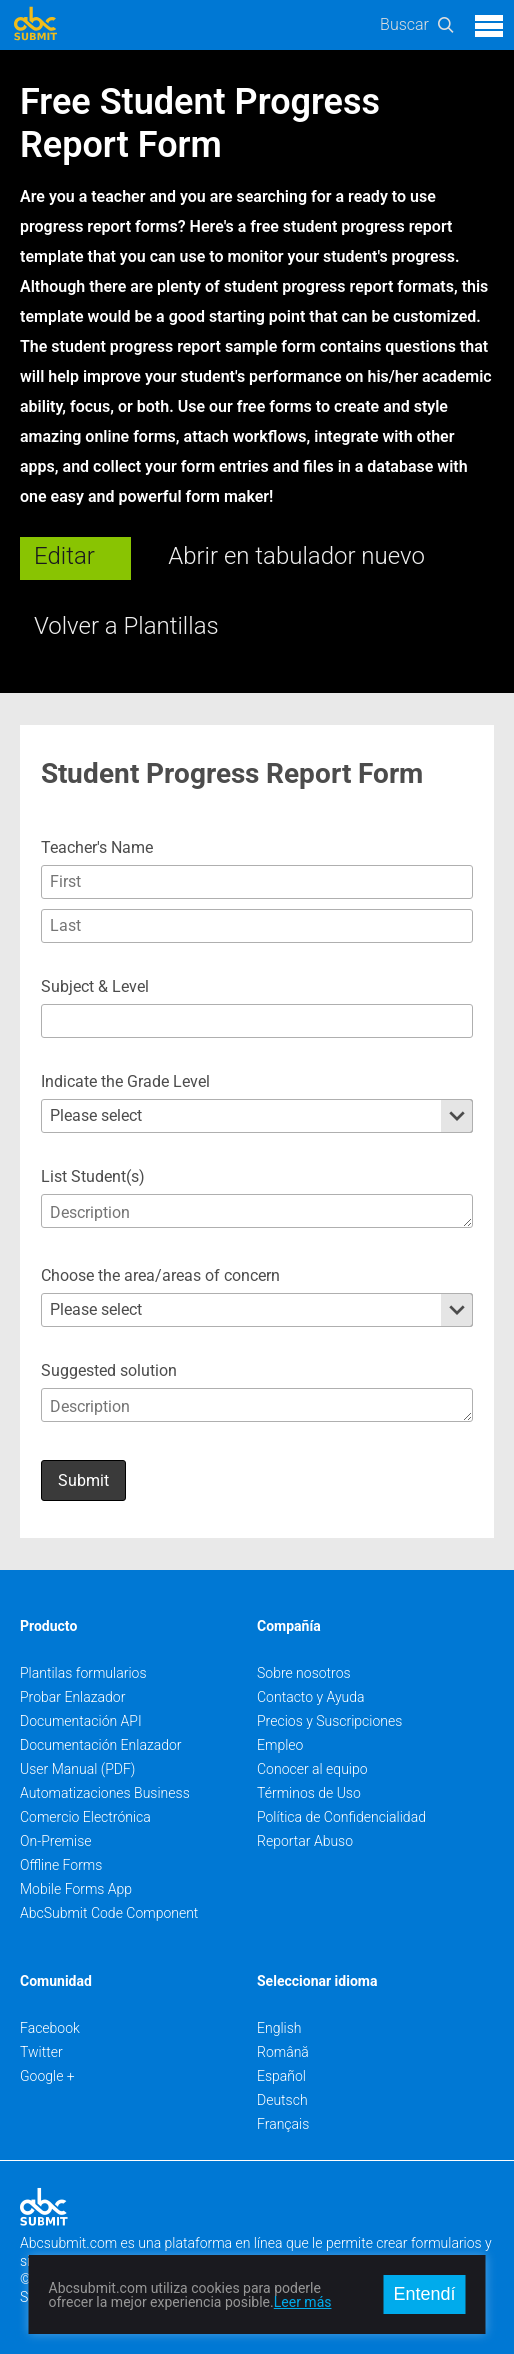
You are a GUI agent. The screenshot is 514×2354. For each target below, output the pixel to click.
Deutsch (282, 2100)
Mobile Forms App (76, 1889)
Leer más (303, 2302)
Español (281, 2076)
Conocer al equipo (312, 1769)
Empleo (280, 1745)
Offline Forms (61, 1865)
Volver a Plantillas (126, 626)
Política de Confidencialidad (341, 1817)
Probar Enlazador (72, 1697)
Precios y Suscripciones (329, 1721)
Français (283, 2124)
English (279, 2028)
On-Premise (56, 1841)
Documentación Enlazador (101, 1745)
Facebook (50, 2028)
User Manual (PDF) (77, 1769)
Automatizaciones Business (105, 1793)
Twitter (41, 2052)
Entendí (424, 2294)
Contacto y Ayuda (311, 1697)
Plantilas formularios (83, 1673)
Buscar (404, 24)
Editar (64, 556)
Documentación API (81, 1721)
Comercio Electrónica (85, 1817)
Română (283, 2052)
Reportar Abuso (305, 1841)
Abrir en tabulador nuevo (296, 556)
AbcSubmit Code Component (109, 1913)
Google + (47, 2076)
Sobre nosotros (304, 1673)
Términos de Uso (309, 1793)
